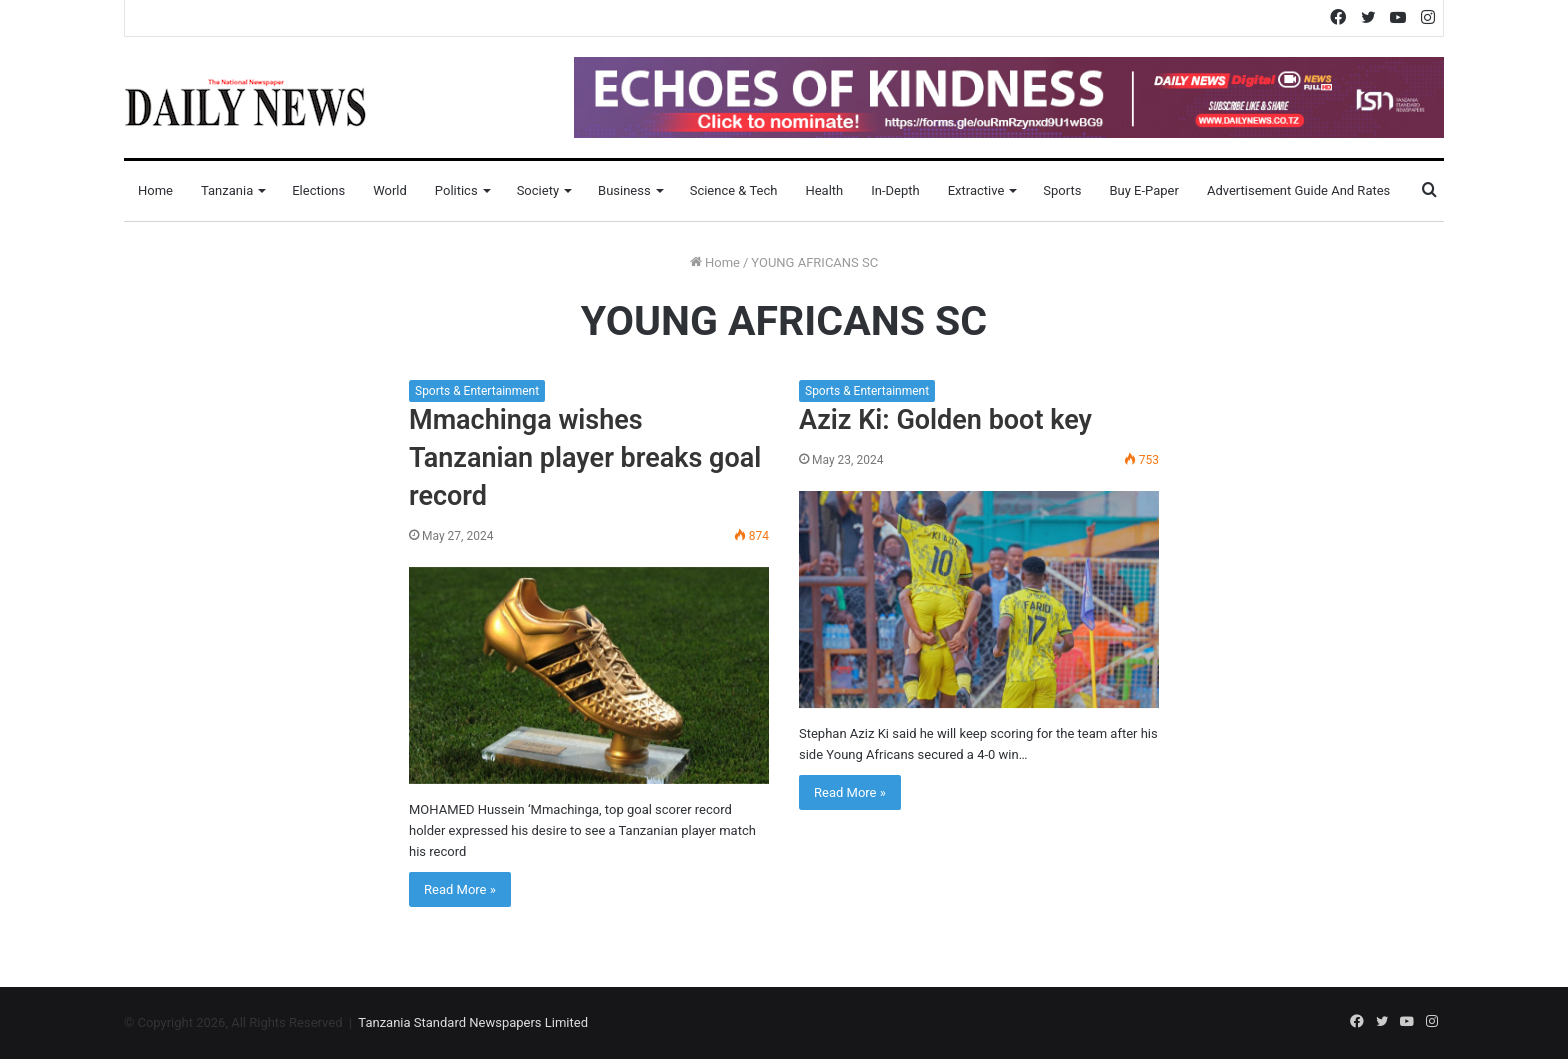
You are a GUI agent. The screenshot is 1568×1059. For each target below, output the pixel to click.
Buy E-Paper (1143, 190)
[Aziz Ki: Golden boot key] (979, 599)
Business (624, 190)
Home (155, 190)
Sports (1062, 190)
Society (538, 190)
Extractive (976, 190)
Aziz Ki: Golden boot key (945, 420)
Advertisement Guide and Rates (1298, 190)
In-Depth (895, 190)
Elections (318, 190)
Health (824, 190)
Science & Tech (734, 190)
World (390, 190)
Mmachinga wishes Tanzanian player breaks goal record (585, 458)
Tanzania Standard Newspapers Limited (473, 1022)
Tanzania (227, 190)
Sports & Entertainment (477, 391)
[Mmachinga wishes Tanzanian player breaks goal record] (589, 675)
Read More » (460, 889)
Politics (456, 190)
